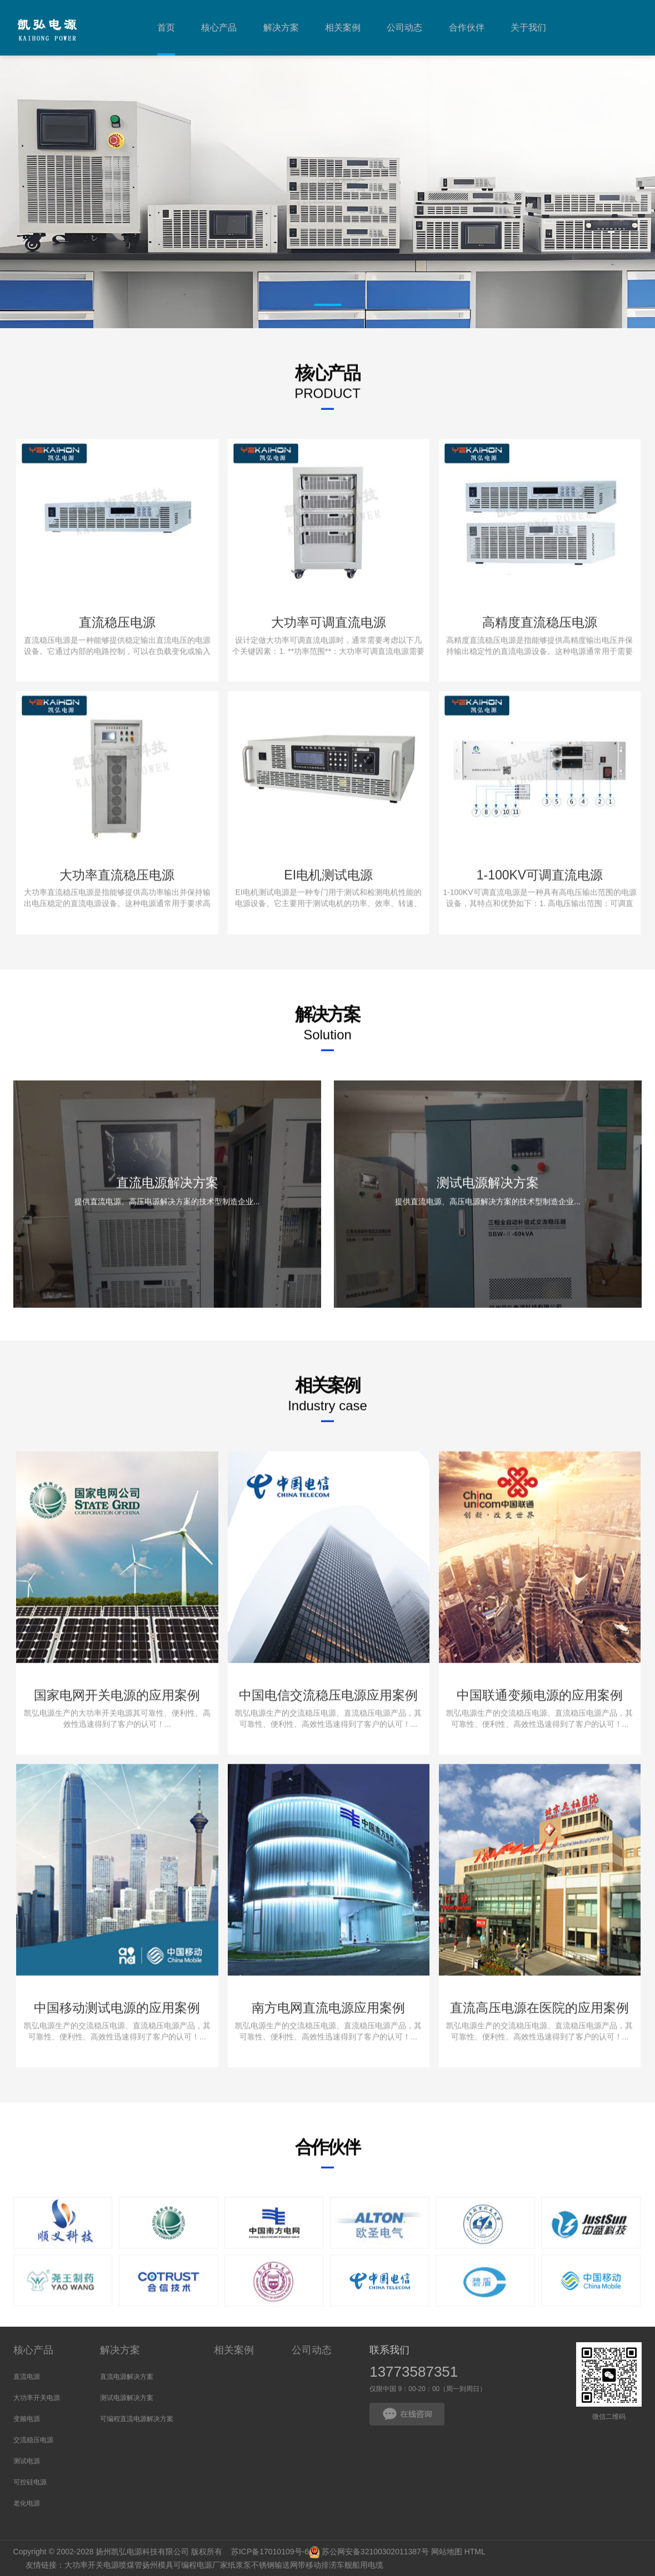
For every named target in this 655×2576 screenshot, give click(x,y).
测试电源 (26, 2461)
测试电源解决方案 (126, 2398)
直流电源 (26, 2377)
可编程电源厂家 (200, 2564)
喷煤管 (130, 2564)
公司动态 (312, 2350)
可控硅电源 (30, 2482)
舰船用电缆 (363, 2564)
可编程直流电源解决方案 (136, 2419)
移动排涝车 (325, 2564)
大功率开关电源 (36, 2398)
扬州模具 (157, 2564)
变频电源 (26, 2419)
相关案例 (234, 2350)
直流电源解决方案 (126, 2377)
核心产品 (33, 2350)
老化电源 (26, 2503)
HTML (475, 2551)
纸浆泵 (239, 2564)
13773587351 (413, 2371)
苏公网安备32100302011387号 (375, 2551)
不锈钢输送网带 (278, 2564)
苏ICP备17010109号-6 (270, 2551)
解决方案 (120, 2350)
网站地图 (446, 2551)
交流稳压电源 (33, 2440)
